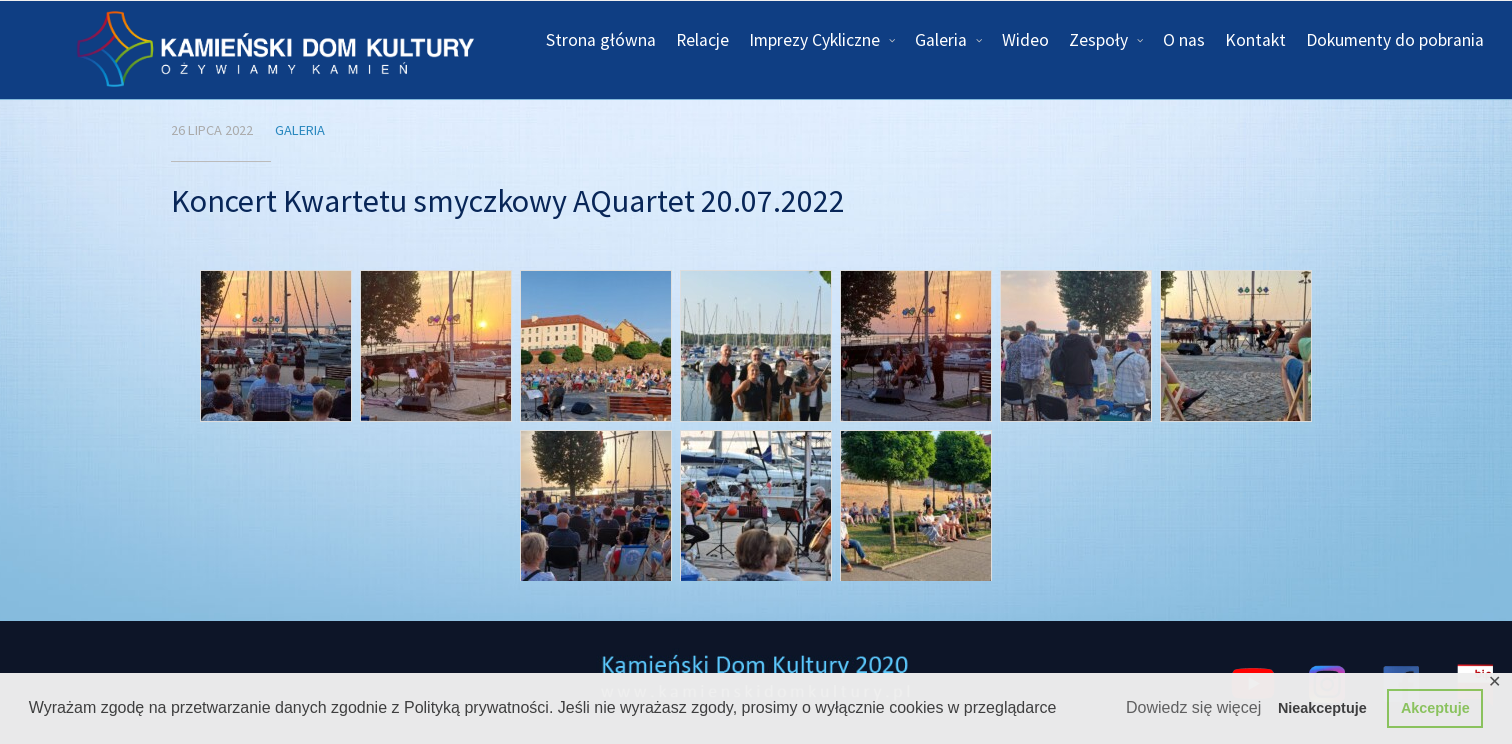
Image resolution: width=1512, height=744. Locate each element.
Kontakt (1255, 40)
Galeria (941, 40)
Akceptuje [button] (1435, 708)
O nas (1184, 40)
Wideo (1025, 40)
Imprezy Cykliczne (814, 40)
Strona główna (601, 40)
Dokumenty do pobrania (1395, 40)
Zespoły (1098, 40)
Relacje (702, 40)
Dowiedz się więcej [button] (1193, 707)
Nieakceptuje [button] (1322, 708)
